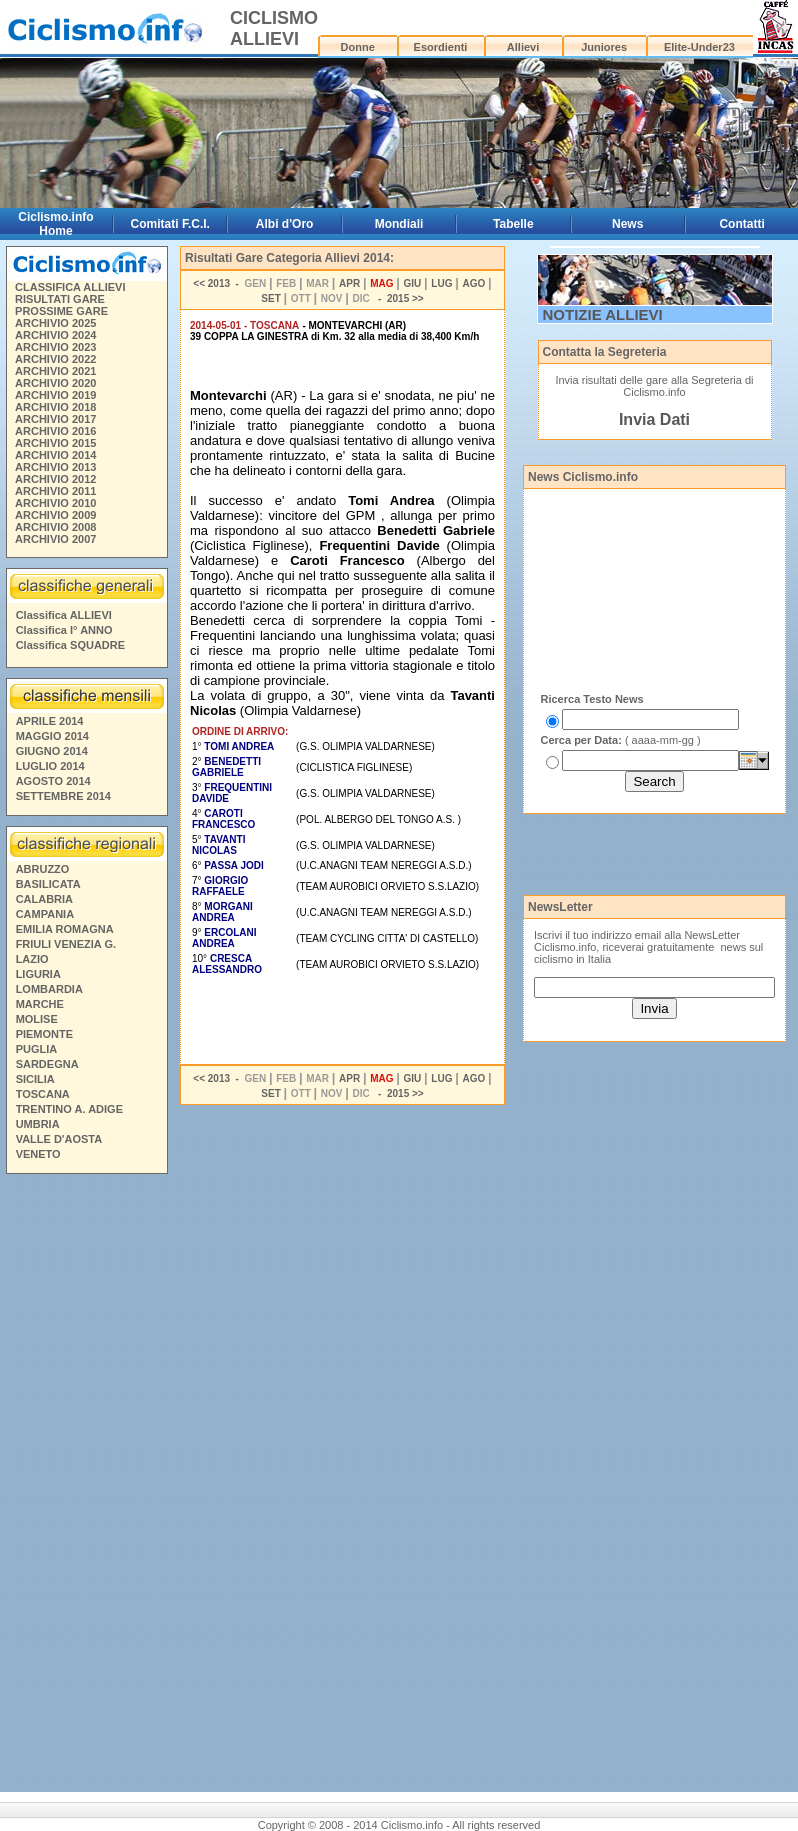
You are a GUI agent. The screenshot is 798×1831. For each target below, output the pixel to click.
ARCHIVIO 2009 (55, 515)
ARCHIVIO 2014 (55, 455)
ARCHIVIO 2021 (55, 371)
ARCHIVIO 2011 (55, 491)
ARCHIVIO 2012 (55, 479)
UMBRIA (38, 1124)
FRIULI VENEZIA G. (66, 944)
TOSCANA (43, 1094)
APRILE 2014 (50, 721)
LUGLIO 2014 (50, 766)
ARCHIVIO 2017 (55, 419)
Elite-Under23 (699, 47)
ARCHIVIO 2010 (55, 503)
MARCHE (40, 1004)
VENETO (38, 1154)
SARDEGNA (47, 1064)
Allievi (523, 47)
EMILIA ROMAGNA (65, 929)
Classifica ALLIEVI (64, 615)
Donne (358, 47)
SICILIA (35, 1079)
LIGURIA (38, 974)
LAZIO (32, 959)
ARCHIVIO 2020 (55, 383)
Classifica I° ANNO (64, 630)
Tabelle (513, 224)
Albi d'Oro (285, 224)
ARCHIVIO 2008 (55, 527)
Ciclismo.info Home (55, 224)
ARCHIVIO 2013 (55, 467)
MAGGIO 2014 (52, 736)
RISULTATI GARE (60, 299)
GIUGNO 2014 (52, 751)
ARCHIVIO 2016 (55, 431)
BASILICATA (48, 884)
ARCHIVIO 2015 (55, 443)
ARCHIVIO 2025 (55, 323)
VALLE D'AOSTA (59, 1139)
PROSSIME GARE (61, 311)
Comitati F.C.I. (170, 224)
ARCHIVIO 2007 (55, 539)
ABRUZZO (43, 869)
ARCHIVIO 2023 (55, 347)
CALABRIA (44, 899)
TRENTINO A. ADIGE (69, 1109)
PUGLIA (37, 1049)
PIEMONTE (44, 1034)
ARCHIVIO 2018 (55, 407)
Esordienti (441, 47)
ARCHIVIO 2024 (55, 335)
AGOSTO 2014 (53, 781)
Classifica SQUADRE (70, 645)
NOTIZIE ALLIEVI (603, 314)
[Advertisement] (86, 1486)
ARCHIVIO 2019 (55, 395)
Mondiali (399, 224)
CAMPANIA (45, 914)
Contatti (741, 224)
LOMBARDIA (49, 989)
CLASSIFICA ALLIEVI (70, 287)
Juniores (604, 47)
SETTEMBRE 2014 (63, 796)
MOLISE (37, 1019)
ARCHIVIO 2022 (55, 359)
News (627, 224)
